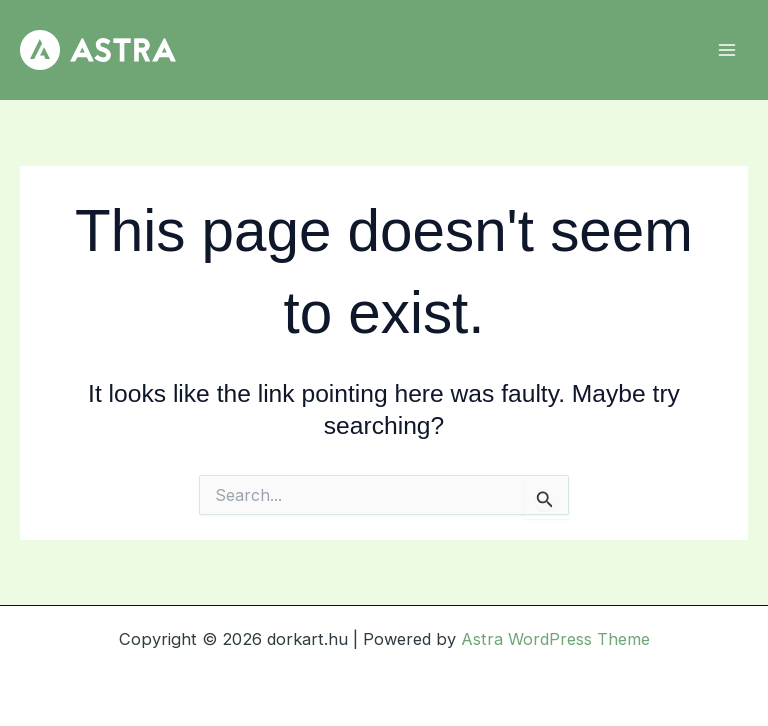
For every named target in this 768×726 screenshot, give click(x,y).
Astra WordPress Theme (555, 639)
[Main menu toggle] (726, 50)
